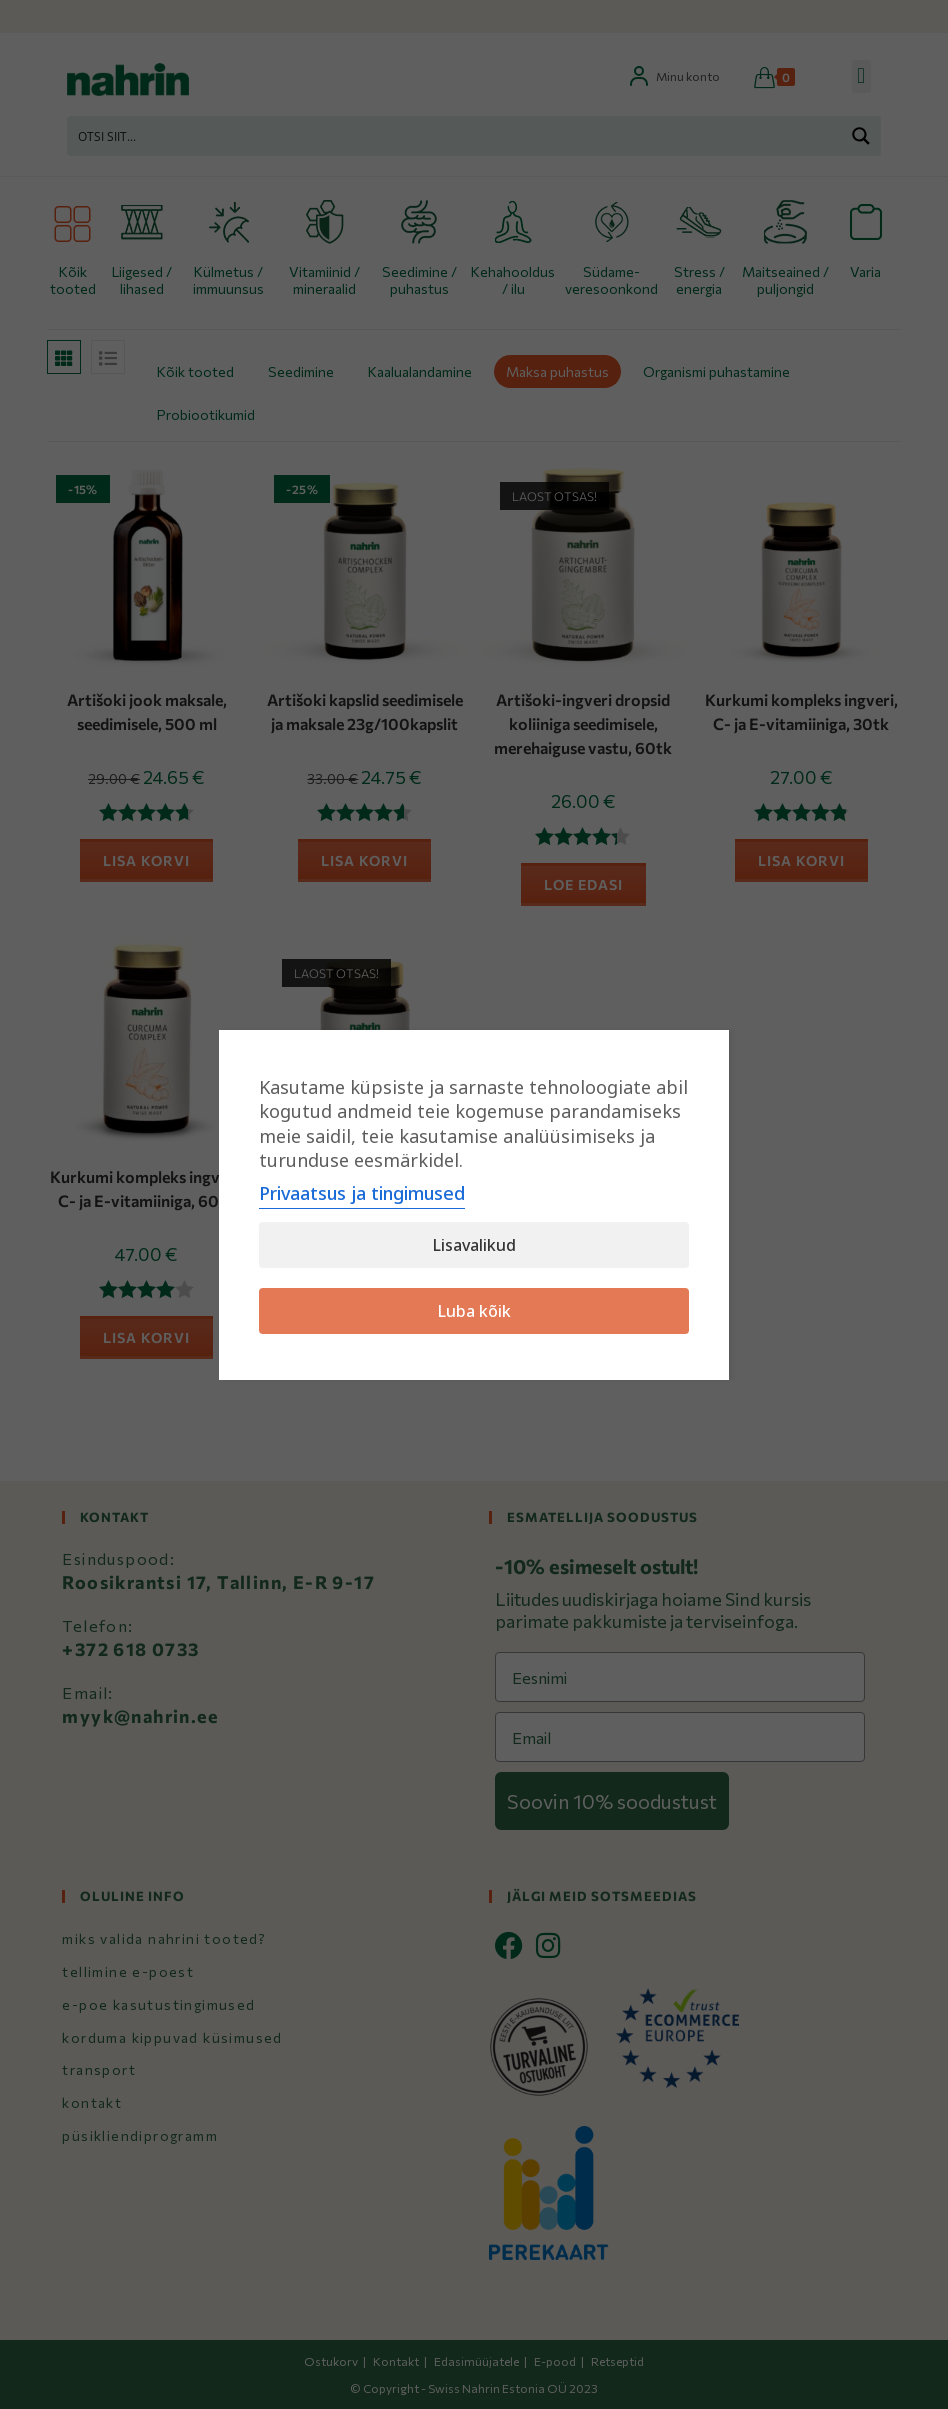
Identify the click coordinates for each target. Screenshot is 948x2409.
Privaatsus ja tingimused (362, 1193)
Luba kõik (474, 1311)
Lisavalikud (474, 1245)
